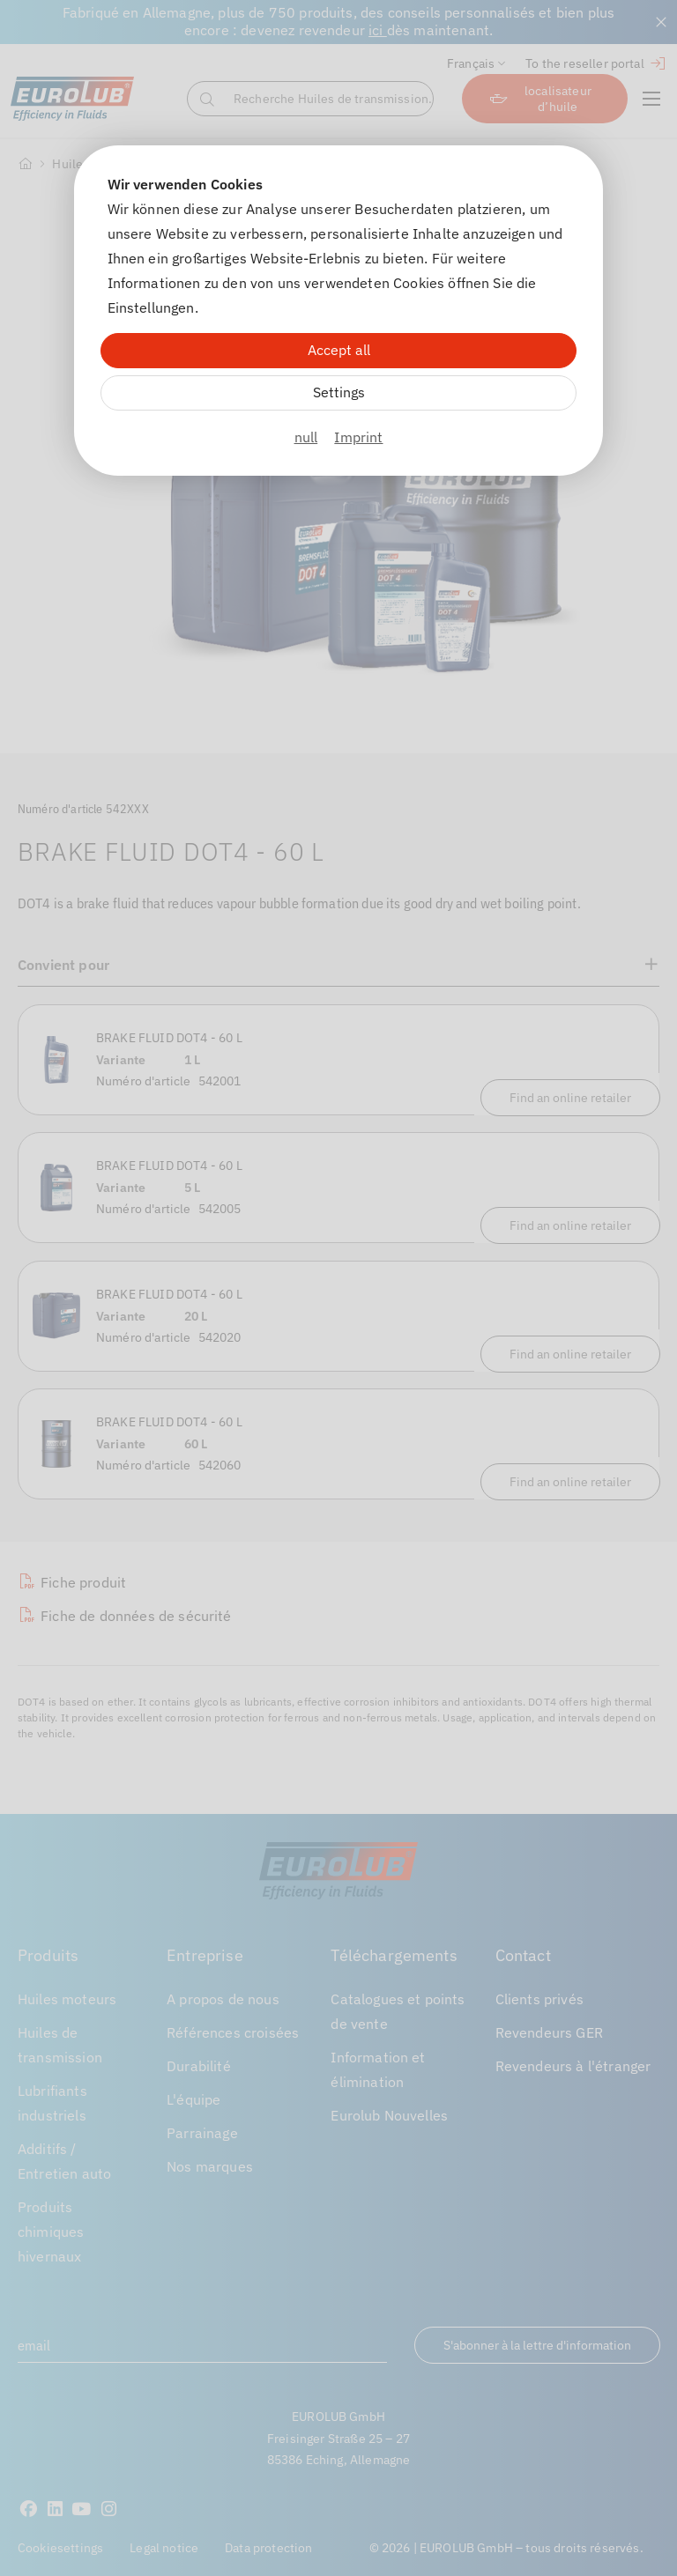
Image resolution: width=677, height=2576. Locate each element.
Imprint (358, 437)
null (306, 437)
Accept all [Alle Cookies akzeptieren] (339, 350)
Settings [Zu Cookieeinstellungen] (339, 392)
